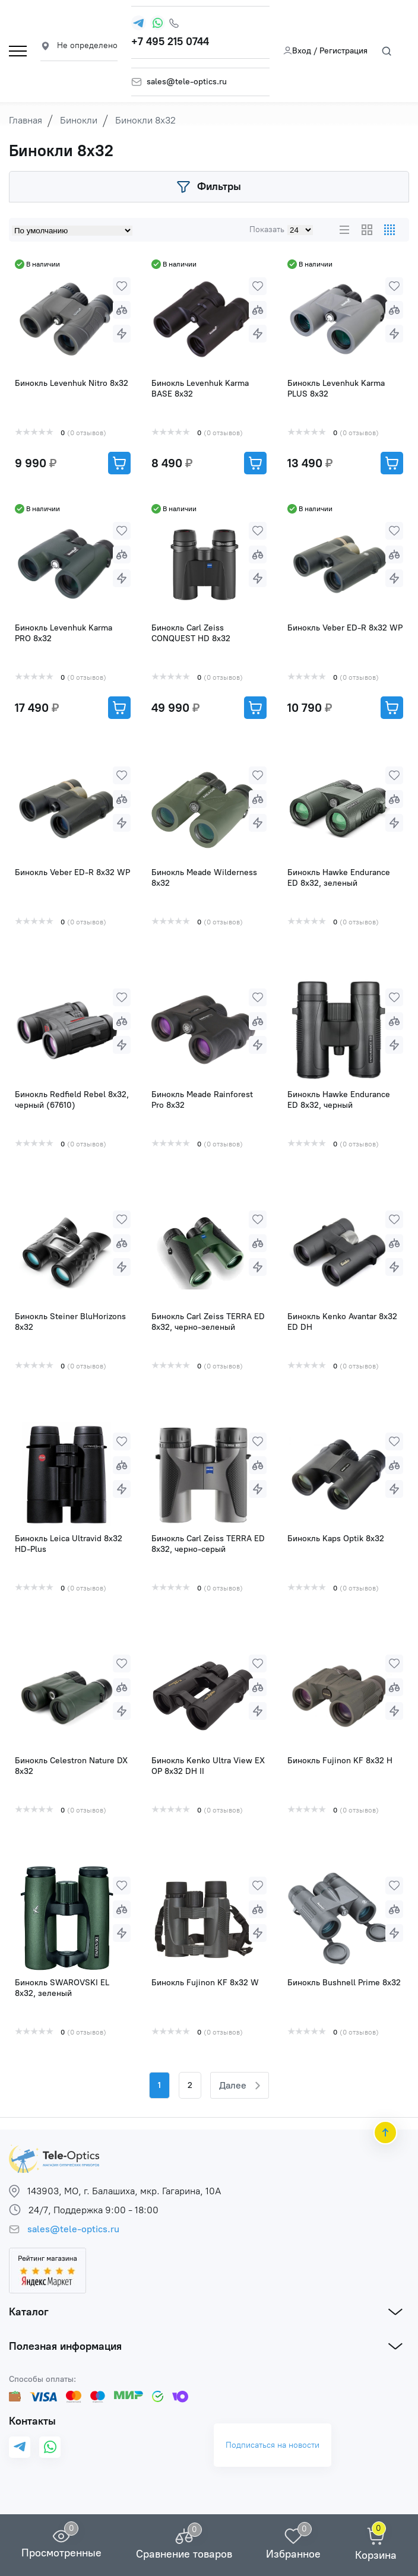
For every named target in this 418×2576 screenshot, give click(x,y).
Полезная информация (65, 2346)
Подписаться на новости (272, 2445)
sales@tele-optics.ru (187, 82)
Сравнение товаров (184, 2554)
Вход (297, 51)
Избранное (293, 2554)
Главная (25, 120)
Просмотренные (61, 2552)
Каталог (29, 2311)
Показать (266, 229)
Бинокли (78, 120)
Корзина (376, 2555)
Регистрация (343, 51)
